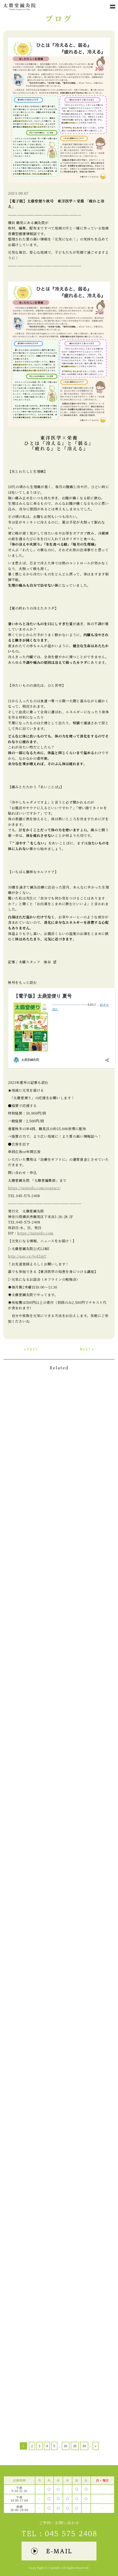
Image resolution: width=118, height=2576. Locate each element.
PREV (32, 1349)
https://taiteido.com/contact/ (34, 1187)
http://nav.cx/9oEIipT (27, 1256)
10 (65, 2446)
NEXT (85, 1349)
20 (75, 2446)
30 (84, 2446)
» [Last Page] (96, 2446)
